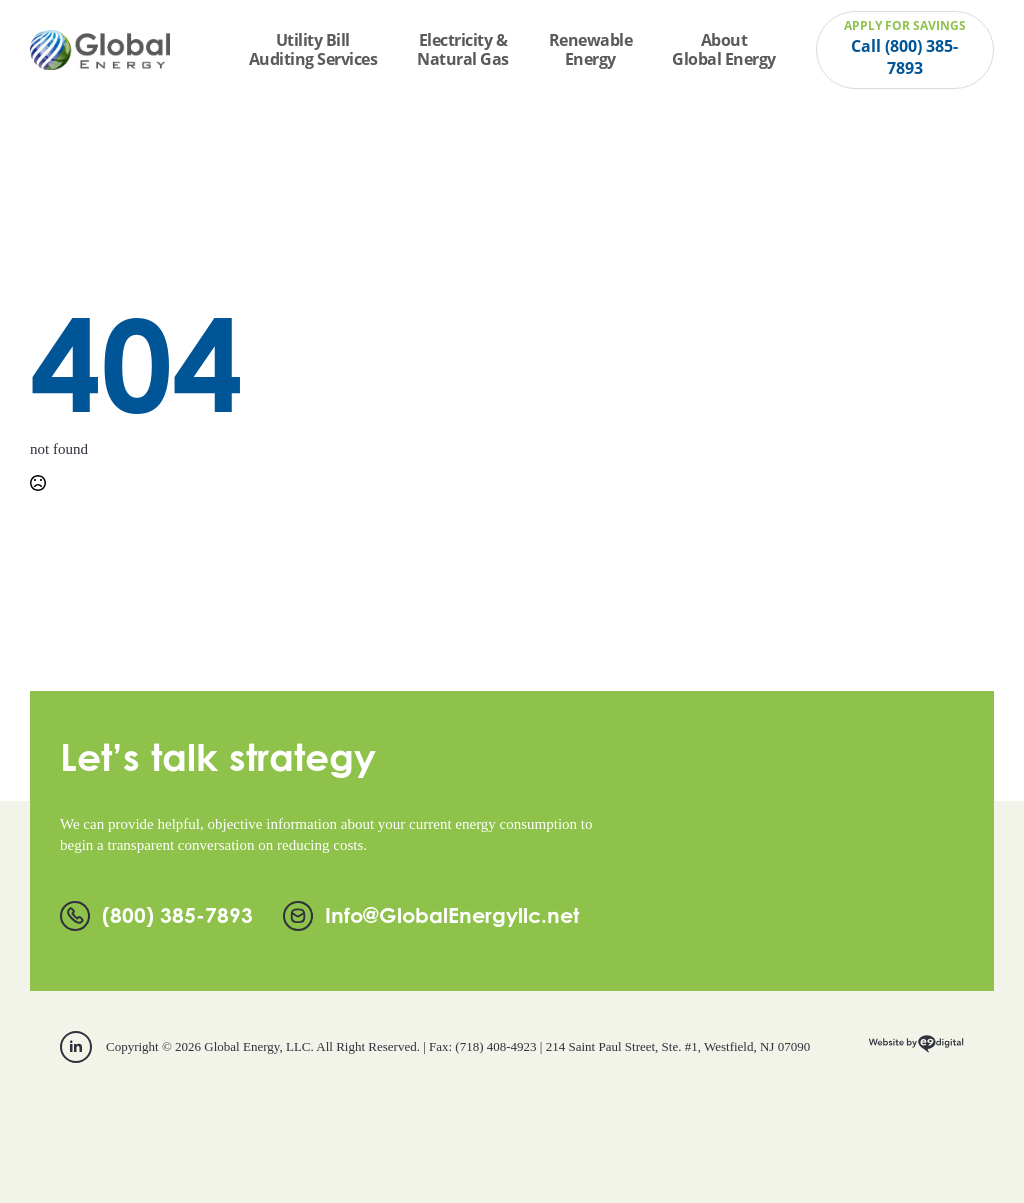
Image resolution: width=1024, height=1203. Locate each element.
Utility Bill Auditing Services (313, 49)
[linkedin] (76, 1047)
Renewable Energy (591, 49)
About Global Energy (724, 49)
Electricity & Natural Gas (463, 49)
